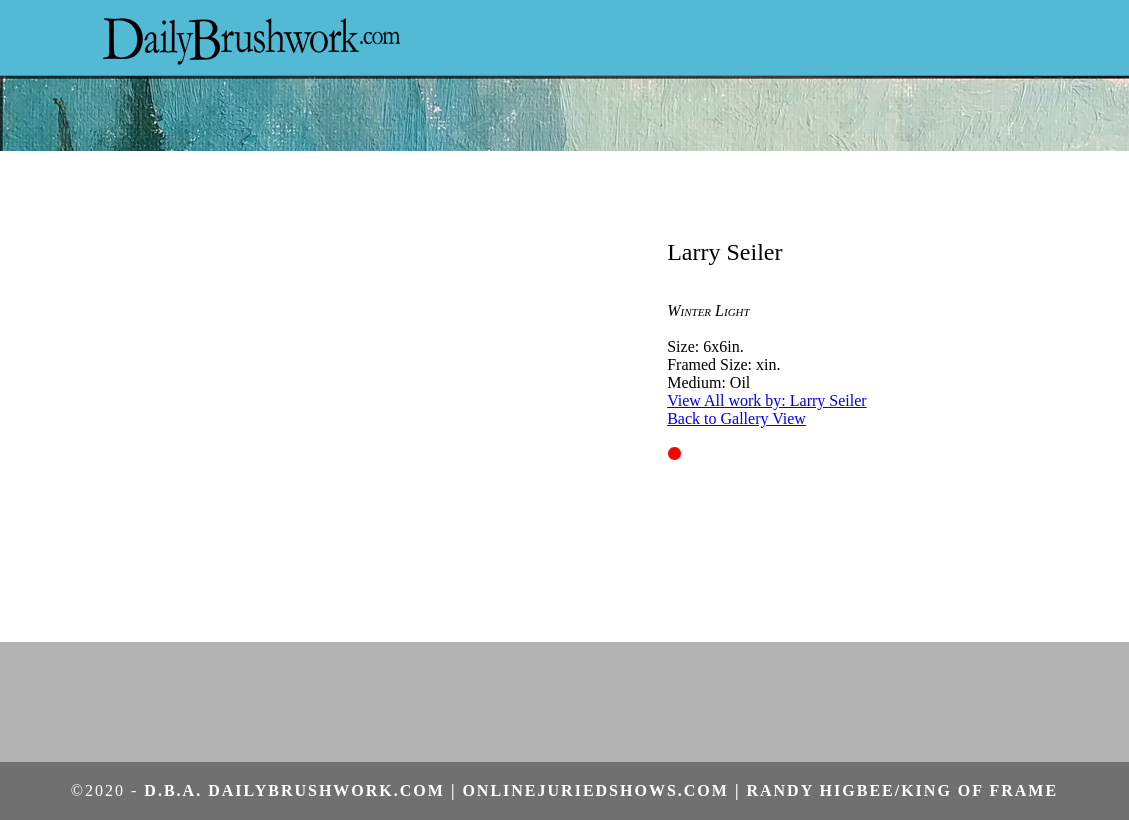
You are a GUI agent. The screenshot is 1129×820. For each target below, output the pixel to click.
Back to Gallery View (736, 418)
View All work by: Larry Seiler (766, 400)
